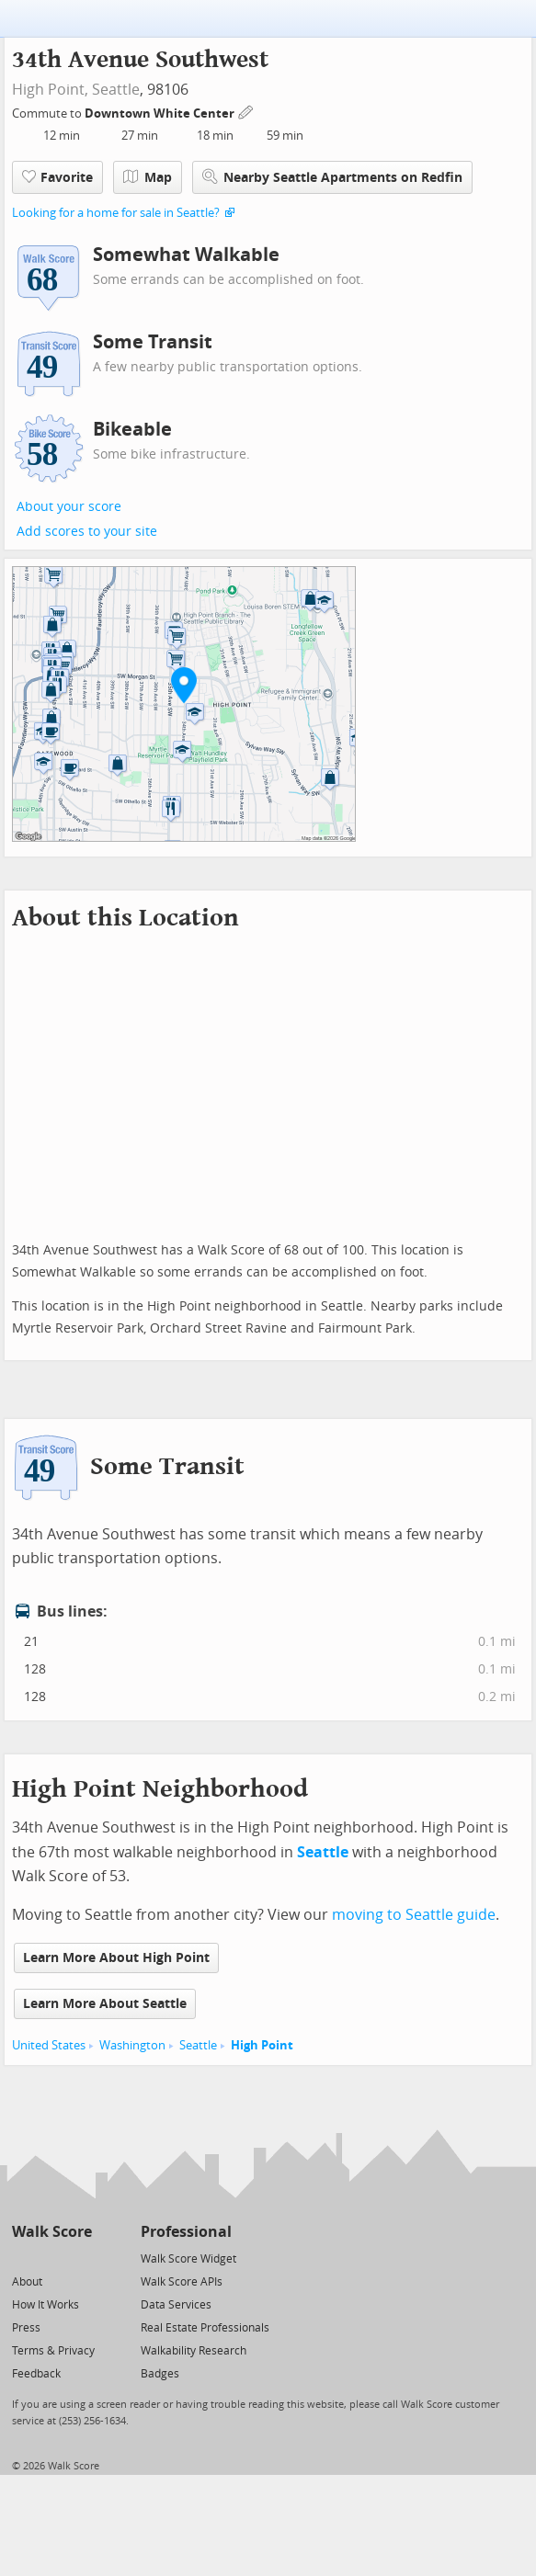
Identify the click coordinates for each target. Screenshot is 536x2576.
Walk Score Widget (188, 2259)
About (27, 2281)
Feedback (36, 2373)
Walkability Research (193, 2350)
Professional (186, 2232)
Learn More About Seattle (105, 2004)
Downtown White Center (161, 113)
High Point (262, 2045)
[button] (184, 684)
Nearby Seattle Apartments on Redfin (332, 177)
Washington (132, 2045)
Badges (160, 2373)
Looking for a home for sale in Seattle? (116, 213)
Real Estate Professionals (205, 2327)
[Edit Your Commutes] (246, 110)
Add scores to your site (87, 531)
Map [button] (147, 177)
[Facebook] (51, 2257)
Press (26, 2327)
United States (49, 2045)
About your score (69, 507)
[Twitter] (22, 2257)
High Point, (50, 89)
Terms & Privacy (53, 2350)
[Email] (79, 2257)
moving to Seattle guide (414, 1914)
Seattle (116, 89)
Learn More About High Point (116, 1958)
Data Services (176, 2304)
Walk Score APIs (181, 2281)
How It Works (45, 2304)
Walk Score (52, 2232)
